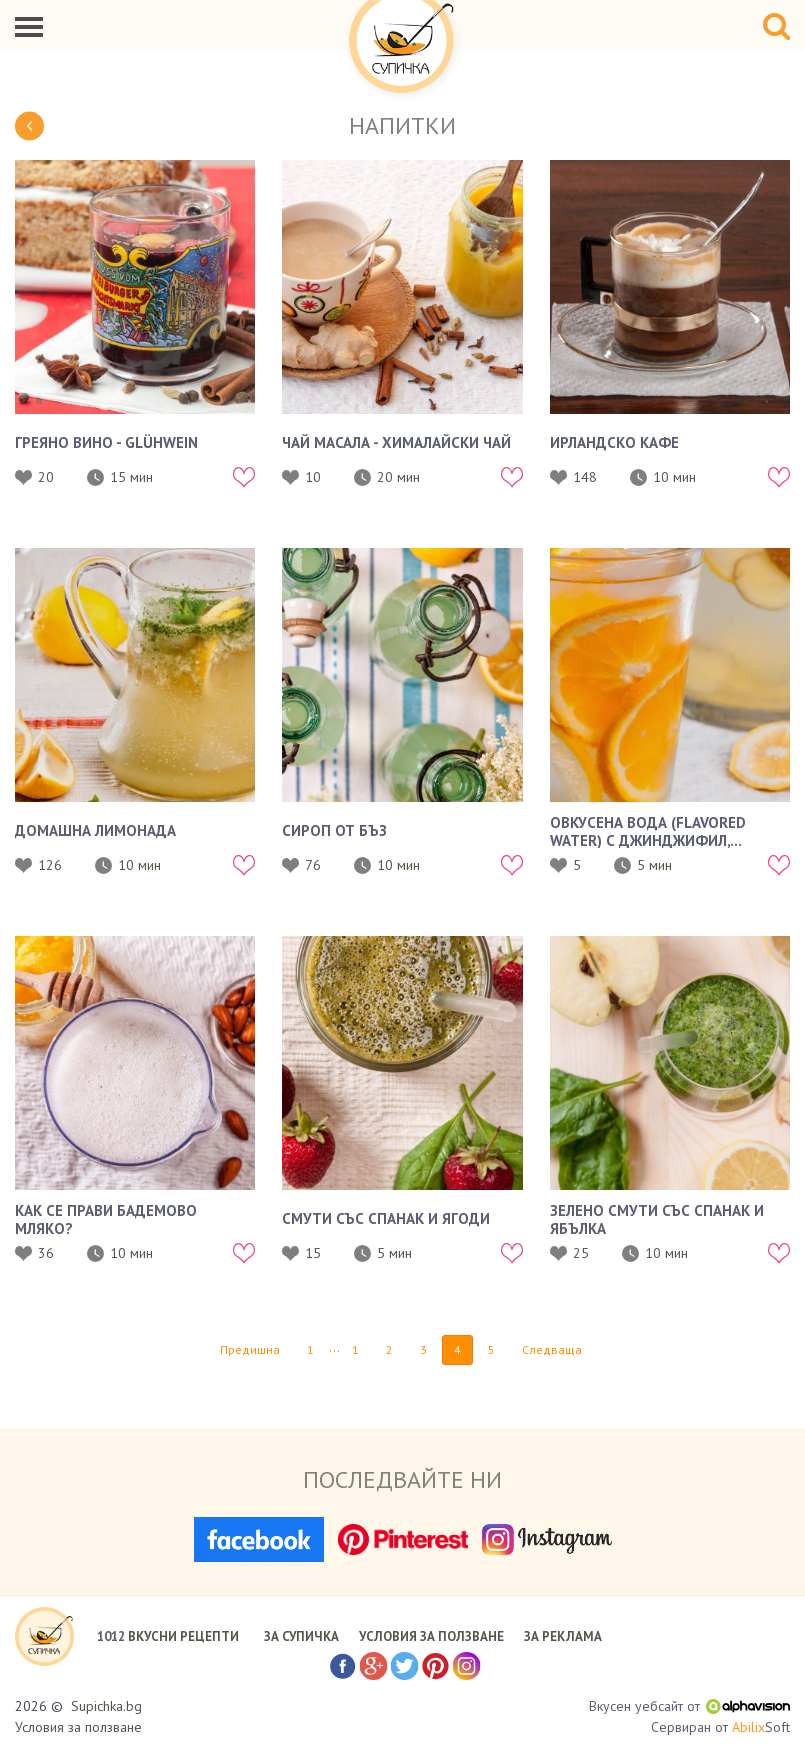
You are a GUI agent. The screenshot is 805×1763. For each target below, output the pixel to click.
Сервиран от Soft (720, 1727)
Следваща (552, 1349)
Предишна (250, 1349)
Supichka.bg (106, 1706)
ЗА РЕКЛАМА (563, 1636)
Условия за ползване (78, 1727)
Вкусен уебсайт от (689, 1706)
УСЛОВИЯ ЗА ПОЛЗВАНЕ (431, 1636)
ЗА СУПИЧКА (301, 1636)
